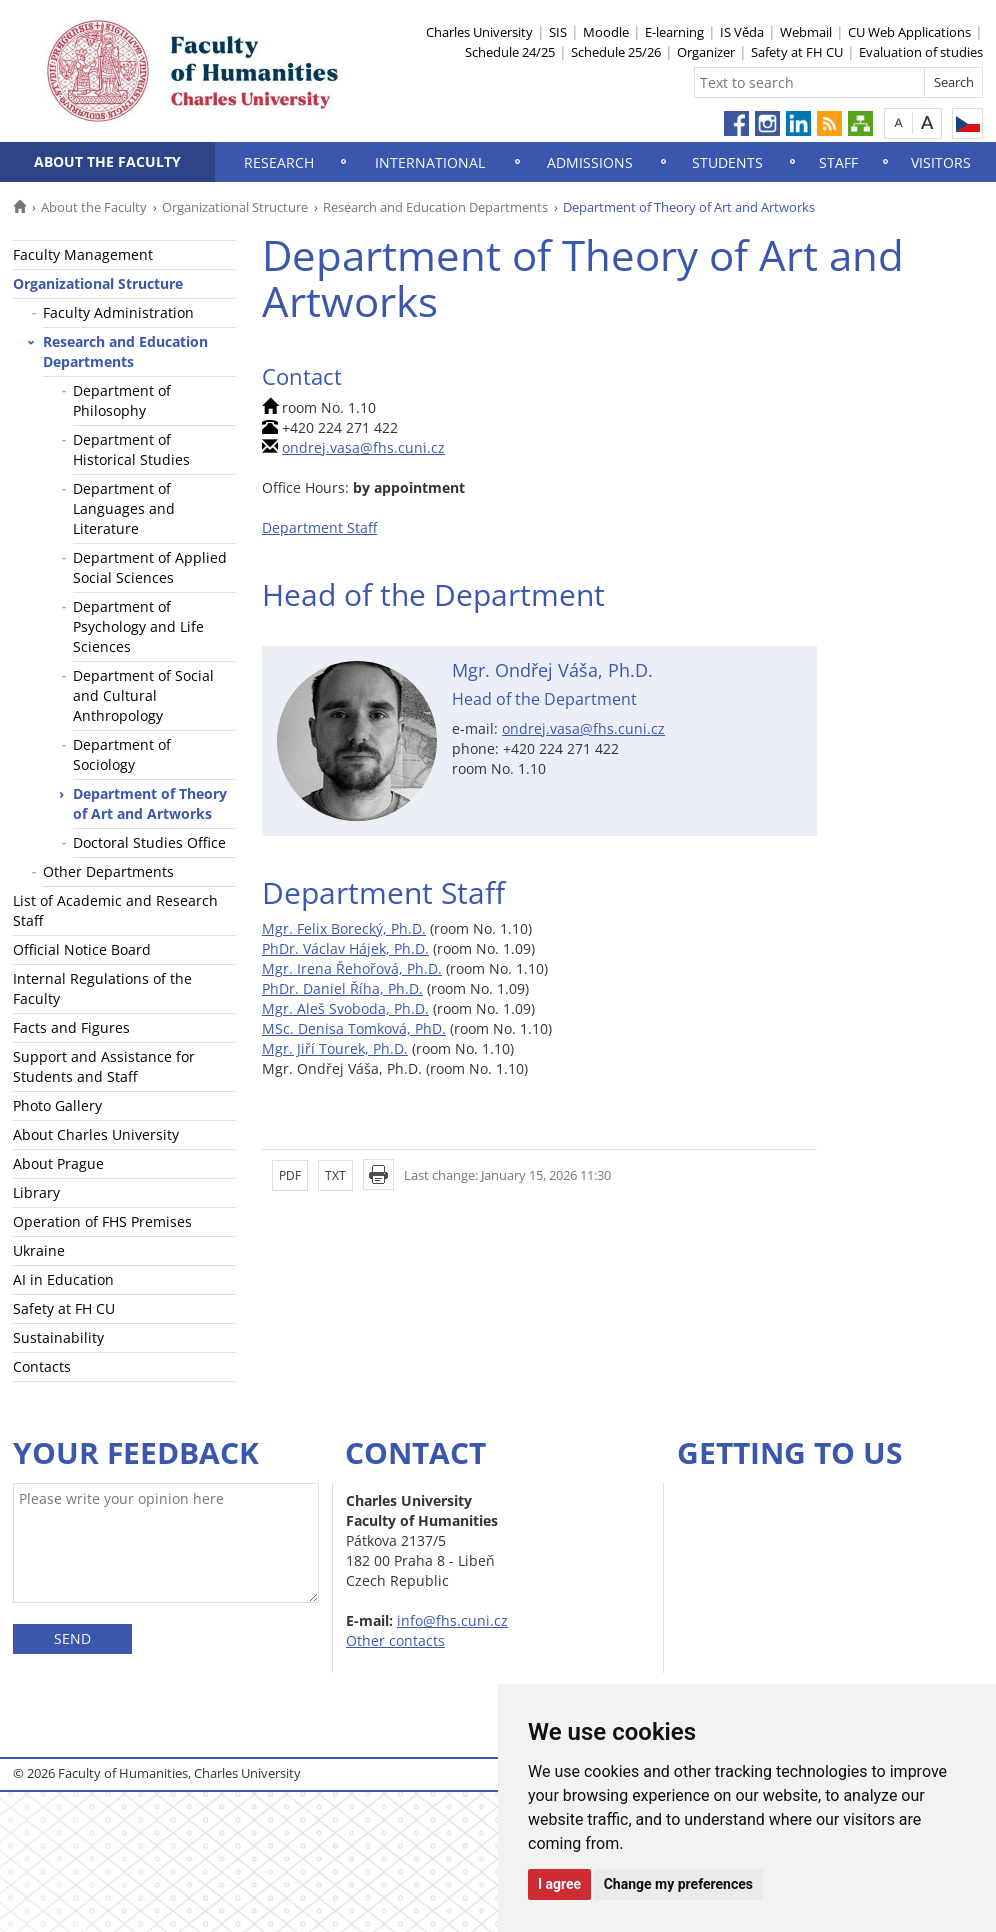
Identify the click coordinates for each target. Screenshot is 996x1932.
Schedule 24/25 (510, 52)
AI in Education (63, 1279)
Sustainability (58, 1337)
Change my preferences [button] (678, 1884)
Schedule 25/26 (616, 52)
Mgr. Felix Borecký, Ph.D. (344, 928)
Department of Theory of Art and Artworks (150, 803)
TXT (335, 1175)
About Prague (58, 1163)
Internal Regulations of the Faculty (102, 988)
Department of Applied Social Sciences (150, 567)
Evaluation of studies (921, 52)
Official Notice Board (82, 949)
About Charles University (96, 1134)
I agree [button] (559, 1884)
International (430, 162)
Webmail (806, 32)
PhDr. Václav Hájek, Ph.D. (345, 948)
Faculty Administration (118, 312)
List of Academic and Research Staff (115, 910)
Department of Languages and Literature (124, 508)
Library (36, 1192)
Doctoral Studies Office (149, 842)
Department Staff (319, 527)
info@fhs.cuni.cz (452, 1620)
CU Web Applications (909, 32)
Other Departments (108, 871)
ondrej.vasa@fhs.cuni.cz (363, 447)
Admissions (590, 162)
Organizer (706, 52)
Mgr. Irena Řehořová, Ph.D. (352, 968)
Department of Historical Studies (131, 449)
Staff (838, 162)
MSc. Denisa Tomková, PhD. (354, 1028)
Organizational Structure (235, 207)
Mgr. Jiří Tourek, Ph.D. (335, 1048)
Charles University (479, 32)
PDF (290, 1175)
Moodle (606, 32)
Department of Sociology (122, 754)
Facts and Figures (71, 1027)
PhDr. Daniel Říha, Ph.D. (342, 988)
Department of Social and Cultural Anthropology (143, 695)
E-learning (674, 32)
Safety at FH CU (797, 52)
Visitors (941, 162)
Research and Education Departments (435, 207)
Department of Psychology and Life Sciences (138, 626)
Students (727, 162)
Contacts (42, 1366)
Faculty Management (83, 254)
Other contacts (395, 1640)
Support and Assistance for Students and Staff (104, 1066)
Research (279, 162)
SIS (558, 32)
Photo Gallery (57, 1105)
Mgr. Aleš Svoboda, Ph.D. (345, 1008)
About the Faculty (107, 161)
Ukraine (39, 1250)
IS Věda (742, 32)
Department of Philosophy (122, 400)
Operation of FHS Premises (102, 1221)
